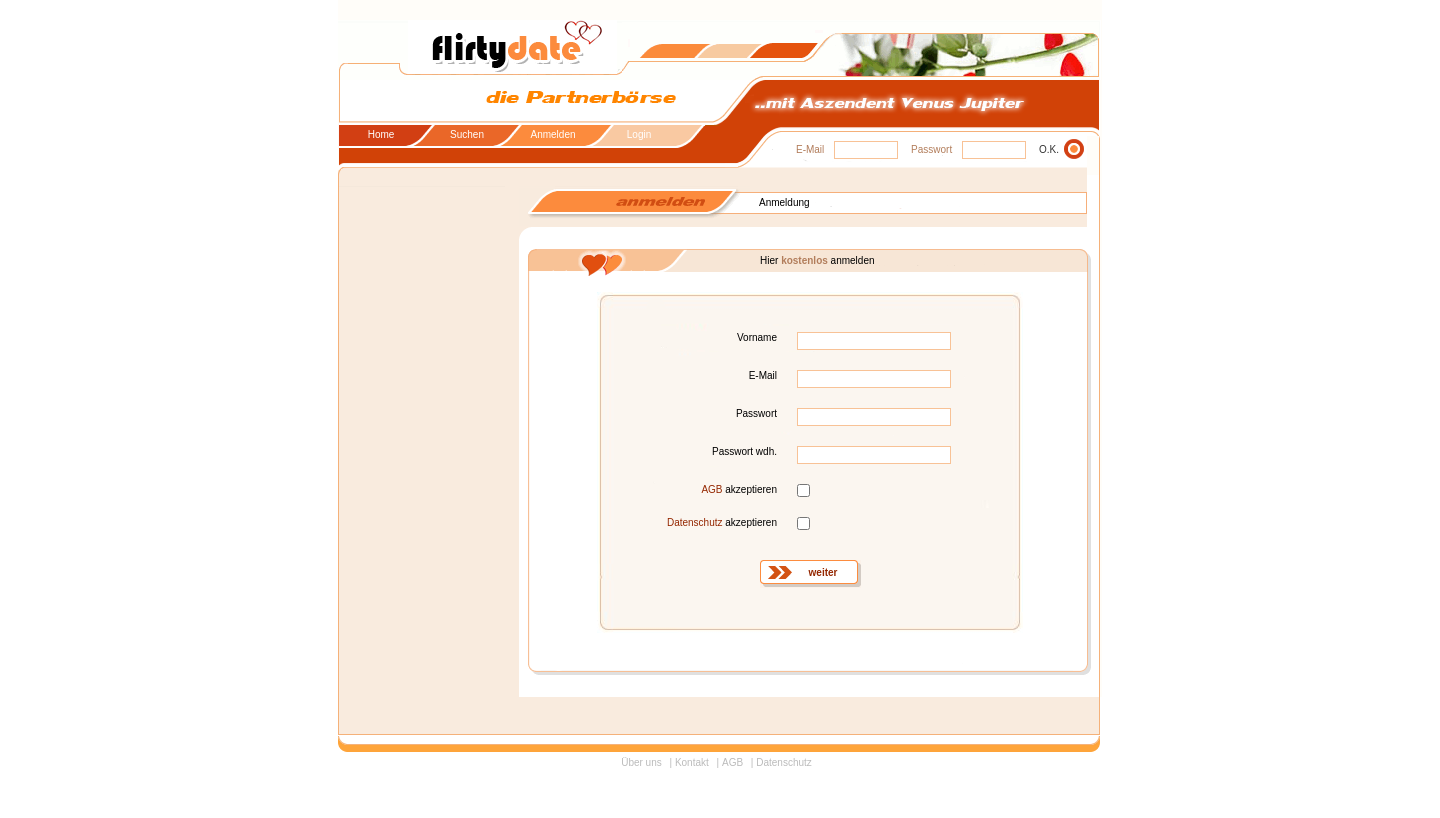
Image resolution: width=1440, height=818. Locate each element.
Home (381, 135)
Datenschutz (695, 522)
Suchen (467, 135)
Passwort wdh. (744, 451)
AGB (711, 489)
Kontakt (692, 762)
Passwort (931, 149)
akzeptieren (739, 489)
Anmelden (552, 135)
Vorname (757, 337)
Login (639, 135)
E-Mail (810, 149)
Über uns (641, 762)
